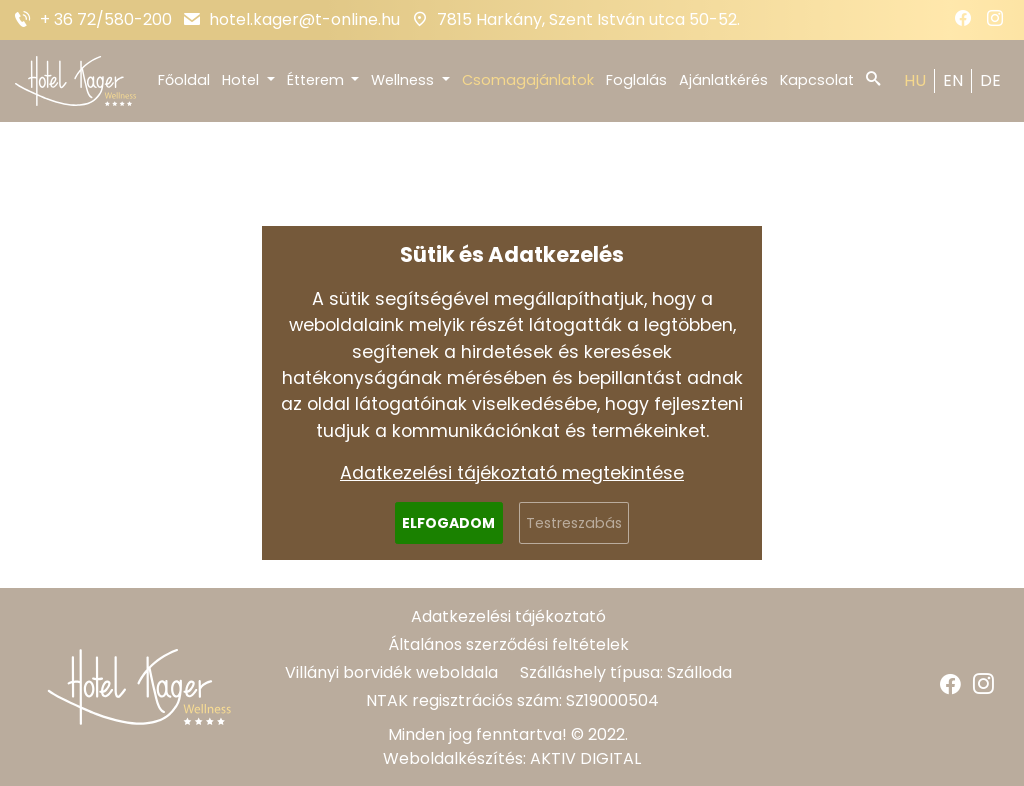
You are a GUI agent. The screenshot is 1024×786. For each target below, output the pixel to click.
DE (990, 80)
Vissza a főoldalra (512, 485)
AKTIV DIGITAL (585, 758)
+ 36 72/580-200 (106, 19)
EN (953, 80)
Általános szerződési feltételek (508, 644)
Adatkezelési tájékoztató (508, 616)
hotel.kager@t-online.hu (304, 19)
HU (915, 80)
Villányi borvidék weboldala (391, 672)
